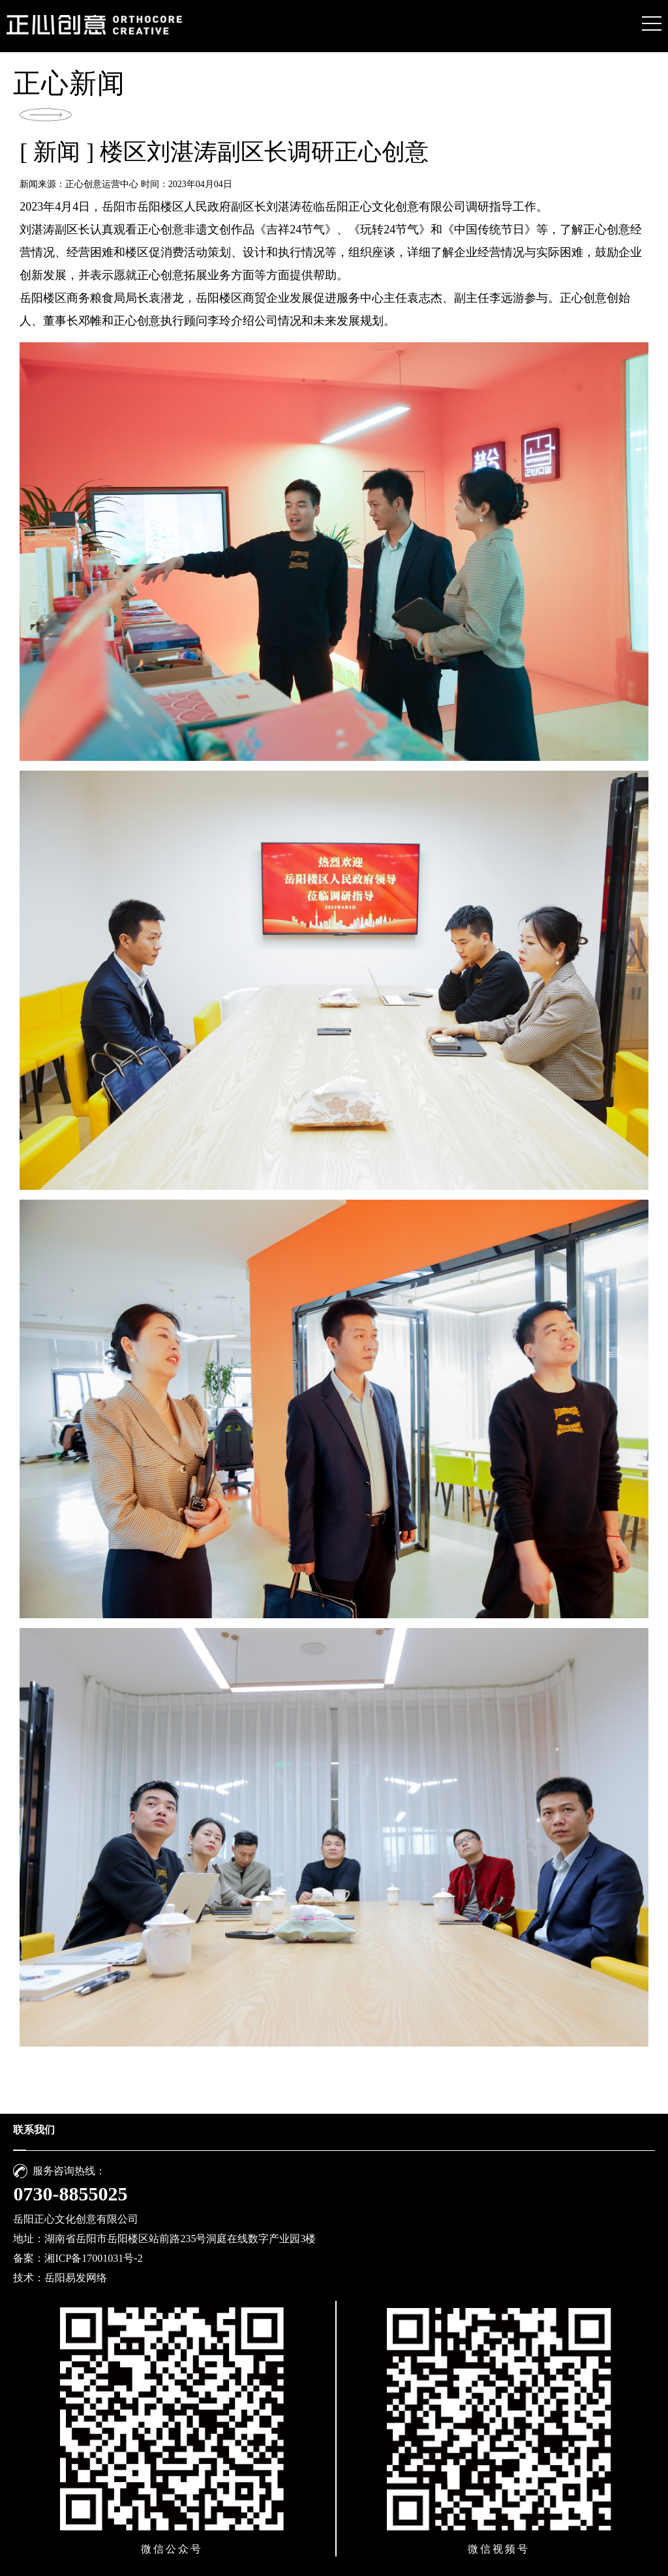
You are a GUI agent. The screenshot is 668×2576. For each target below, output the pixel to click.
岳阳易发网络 (75, 2277)
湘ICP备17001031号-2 (93, 2258)
